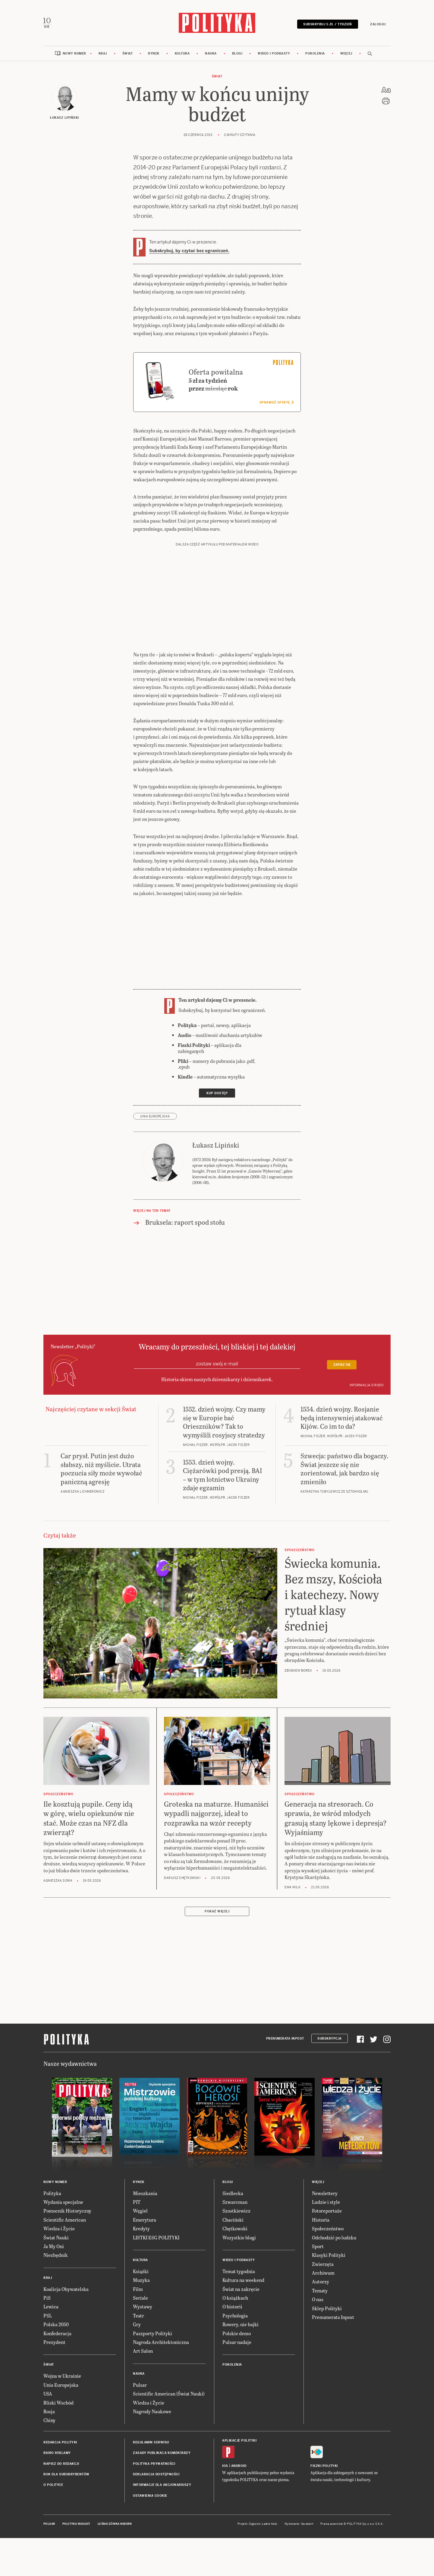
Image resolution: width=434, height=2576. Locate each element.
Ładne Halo (269, 2525)
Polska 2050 (56, 2326)
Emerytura (144, 2221)
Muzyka (141, 2281)
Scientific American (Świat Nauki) (169, 2395)
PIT (136, 2203)
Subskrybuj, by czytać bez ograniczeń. (189, 252)
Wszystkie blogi (239, 2238)
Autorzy (320, 2283)
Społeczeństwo (328, 2230)
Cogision (255, 2525)
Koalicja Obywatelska (66, 2290)
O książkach (235, 2299)
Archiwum (323, 2274)
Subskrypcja (329, 2040)
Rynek (153, 55)
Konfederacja (57, 2334)
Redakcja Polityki (60, 2444)
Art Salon (143, 2352)
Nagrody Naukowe (152, 2412)
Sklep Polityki (327, 2309)
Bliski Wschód (58, 2404)
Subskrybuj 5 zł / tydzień (326, 25)
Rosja (49, 2412)
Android (239, 2467)
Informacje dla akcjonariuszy (162, 2487)
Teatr (138, 2317)
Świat (127, 55)
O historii (232, 2308)
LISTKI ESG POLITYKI (156, 2238)
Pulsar (140, 2386)
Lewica (50, 2308)
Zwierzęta (323, 2265)
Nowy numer (74, 55)
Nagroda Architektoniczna (161, 2343)
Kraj (103, 55)
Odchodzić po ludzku (334, 2238)
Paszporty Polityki (152, 2334)
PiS (47, 2299)
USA (47, 2395)
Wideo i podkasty (274, 55)
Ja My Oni (53, 2247)
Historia (320, 2221)
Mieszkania (145, 2194)
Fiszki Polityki (324, 2467)
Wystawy (142, 2308)
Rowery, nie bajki (240, 2326)
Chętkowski (234, 2230)
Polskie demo (236, 2334)
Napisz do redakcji (61, 2465)
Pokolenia (315, 55)
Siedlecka (232, 2194)
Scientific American (64, 2221)
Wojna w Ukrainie (62, 2377)
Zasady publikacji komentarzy (161, 2455)
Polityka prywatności (154, 2465)
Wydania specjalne (63, 2203)
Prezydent (54, 2343)
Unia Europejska (155, 1118)
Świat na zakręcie (240, 2290)
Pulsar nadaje (236, 2343)
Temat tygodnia (238, 2272)
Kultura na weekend (243, 2281)
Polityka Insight (76, 2525)
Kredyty (141, 2230)
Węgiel (140, 2212)
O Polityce (53, 2487)
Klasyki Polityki (328, 2256)
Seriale (140, 2299)
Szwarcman (234, 2203)
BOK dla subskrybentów (66, 2476)
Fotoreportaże (327, 2212)
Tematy (320, 2292)
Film (138, 2290)
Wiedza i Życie (59, 2230)
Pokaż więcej (217, 1913)
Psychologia (235, 2317)
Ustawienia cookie (150, 2497)
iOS (225, 2467)
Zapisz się (342, 1366)
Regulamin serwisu (151, 2444)
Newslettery (325, 2194)
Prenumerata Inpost (285, 2040)
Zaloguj (377, 25)
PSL (47, 2317)
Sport (318, 2247)
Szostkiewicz (236, 2212)
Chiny (49, 2421)
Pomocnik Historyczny (67, 2212)
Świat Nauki (56, 2238)
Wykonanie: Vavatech (299, 2525)
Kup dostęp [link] (217, 1095)
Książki (141, 2272)
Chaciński (233, 2221)
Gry (137, 2326)
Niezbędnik (55, 2256)
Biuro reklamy (57, 2455)
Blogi (237, 55)
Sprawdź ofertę (276, 404)
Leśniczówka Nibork (115, 2525)
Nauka (211, 55)
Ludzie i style (326, 2203)
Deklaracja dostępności (156, 2476)
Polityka (52, 2194)
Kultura (182, 55)
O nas (317, 2301)
